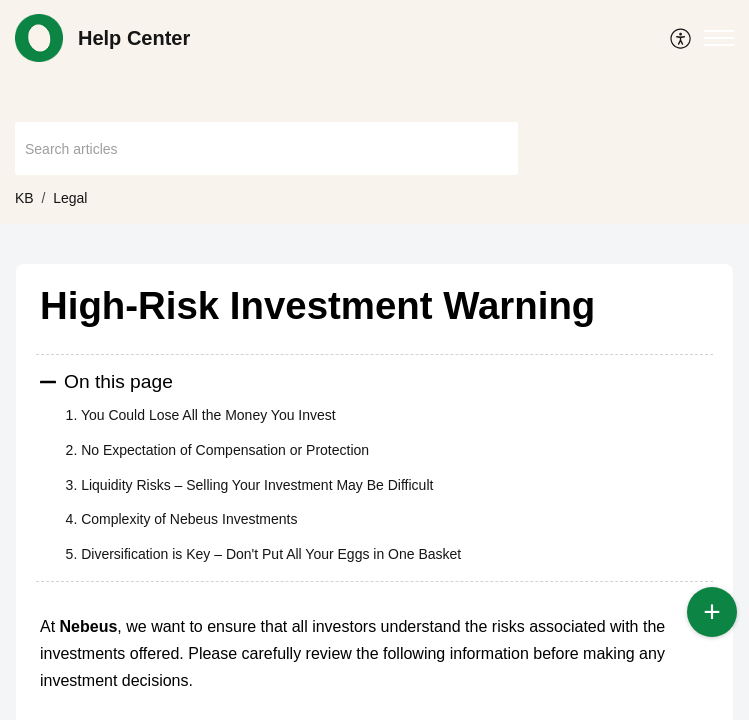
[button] (681, 38)
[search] (266, 148)
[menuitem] (681, 38)
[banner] (374, 112)
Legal (70, 198)
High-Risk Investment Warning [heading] (317, 305)
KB (24, 198)
